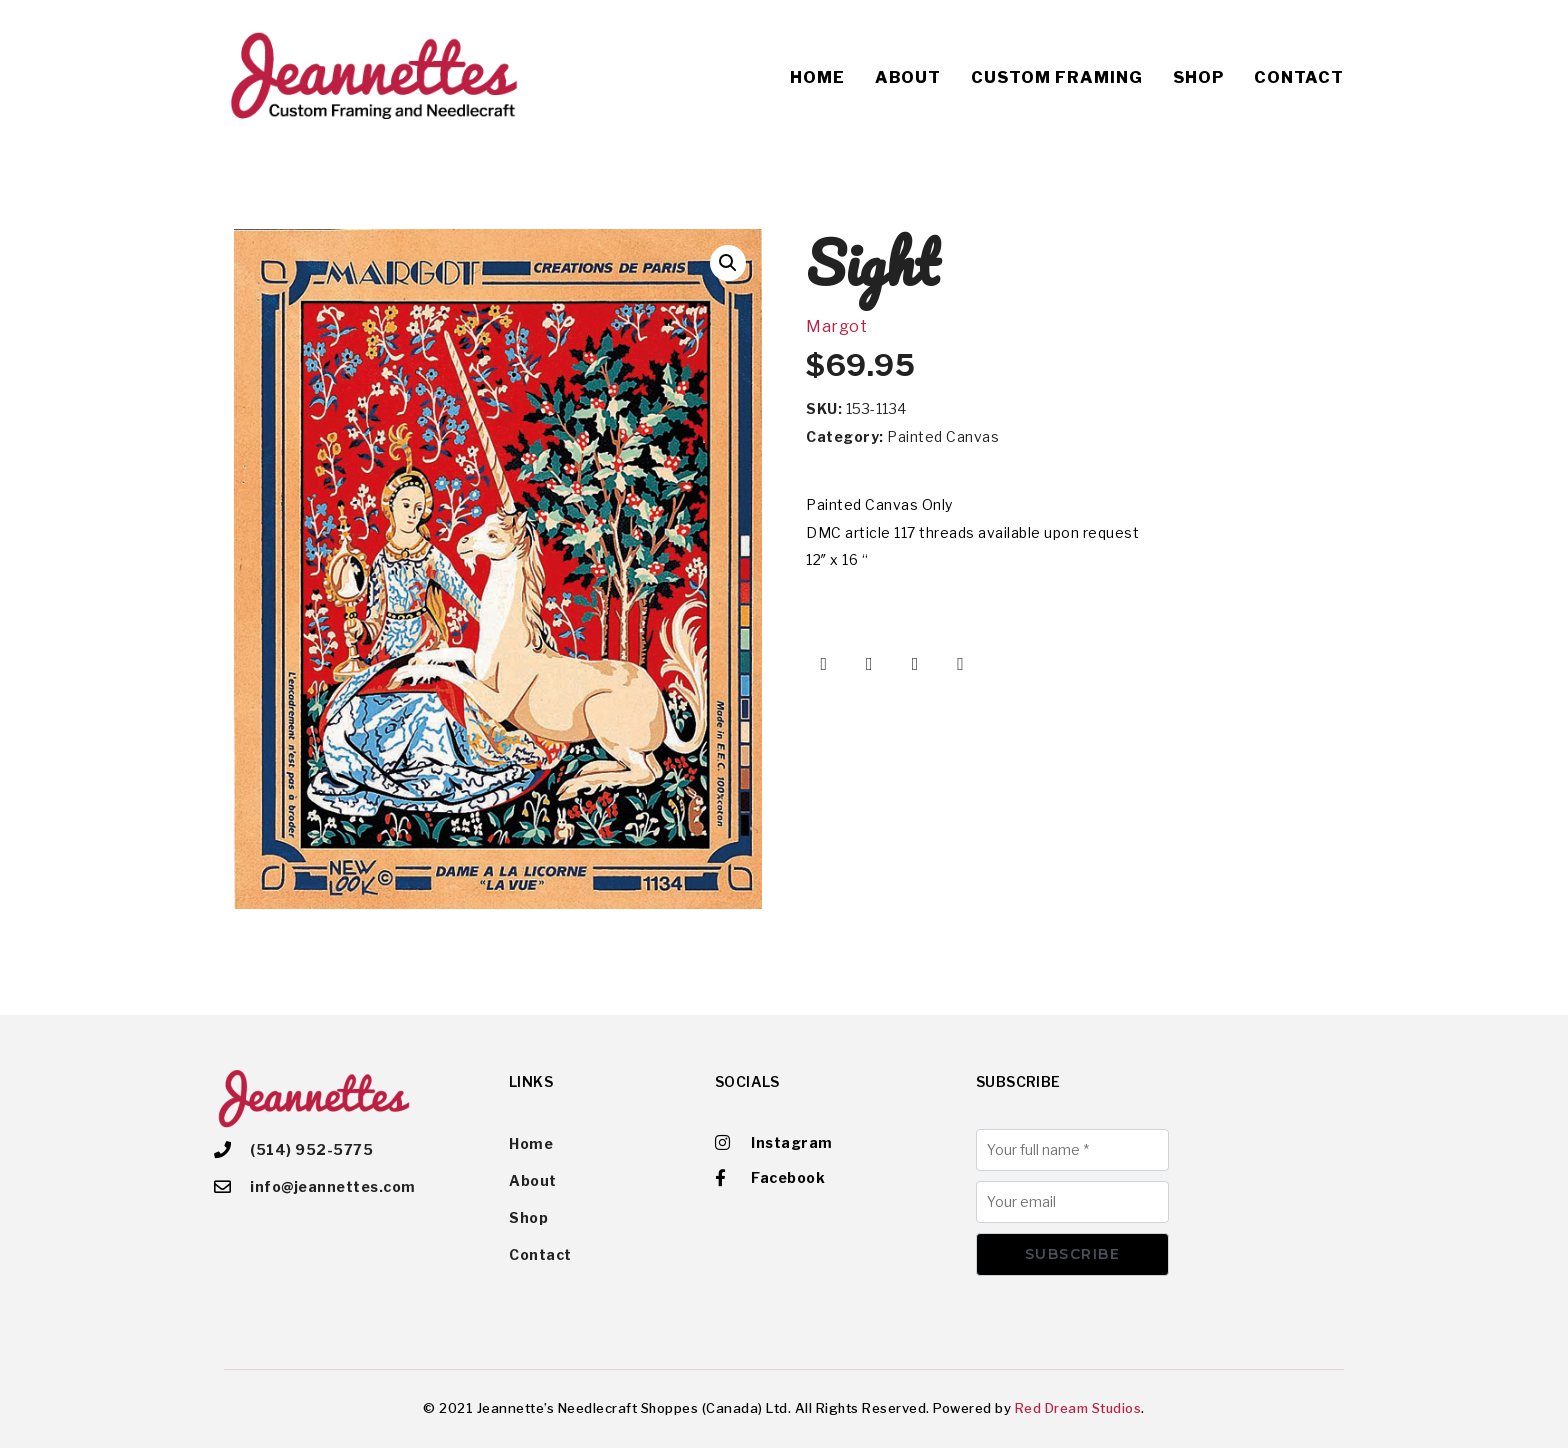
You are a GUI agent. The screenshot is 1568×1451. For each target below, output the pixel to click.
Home (817, 77)
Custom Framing (1057, 77)
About (908, 77)
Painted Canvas (943, 436)
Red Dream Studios (1078, 1410)
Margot (836, 326)
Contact (1299, 77)
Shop (1198, 77)
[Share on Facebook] (824, 664)
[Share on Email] (961, 664)
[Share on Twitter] (870, 664)
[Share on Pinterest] (915, 664)
